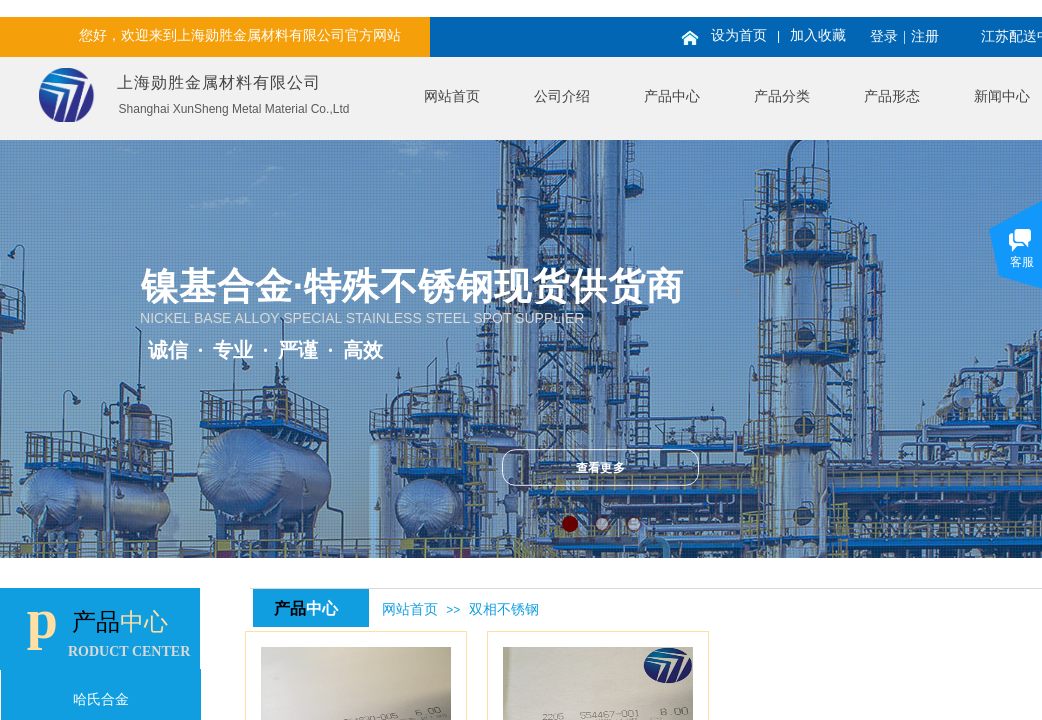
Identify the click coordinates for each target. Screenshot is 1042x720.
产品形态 (892, 96)
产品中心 (672, 96)
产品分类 (782, 96)
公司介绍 (562, 96)
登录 (884, 36)
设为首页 (739, 35)
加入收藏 (818, 35)
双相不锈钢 (504, 609)
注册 (925, 36)
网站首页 (452, 96)
